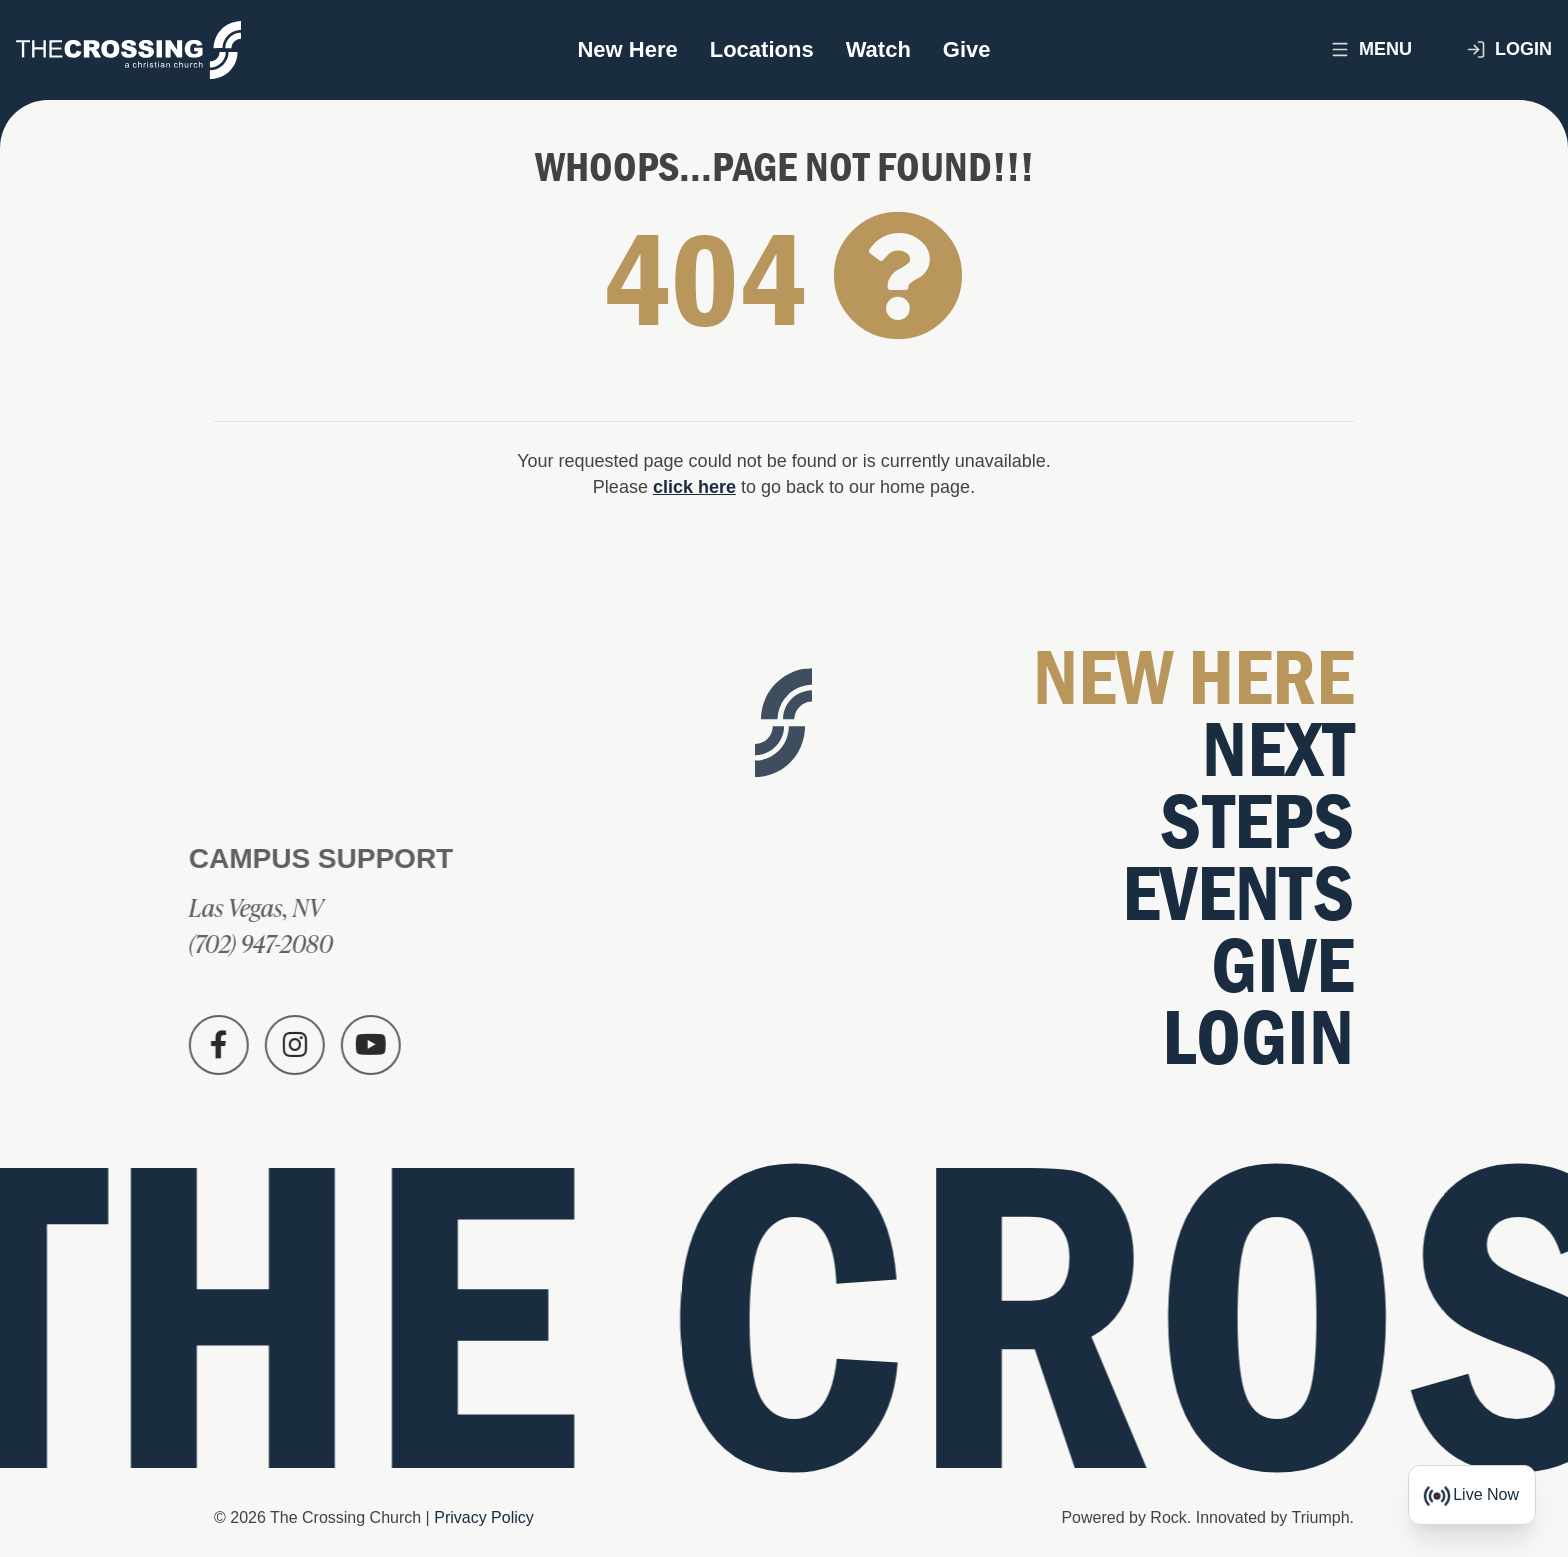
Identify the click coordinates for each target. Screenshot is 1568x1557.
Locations (762, 49)
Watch (878, 49)
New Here (627, 49)
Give (967, 49)
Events (1238, 894)
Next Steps (1257, 786)
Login (1509, 49)
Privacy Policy (484, 1517)
